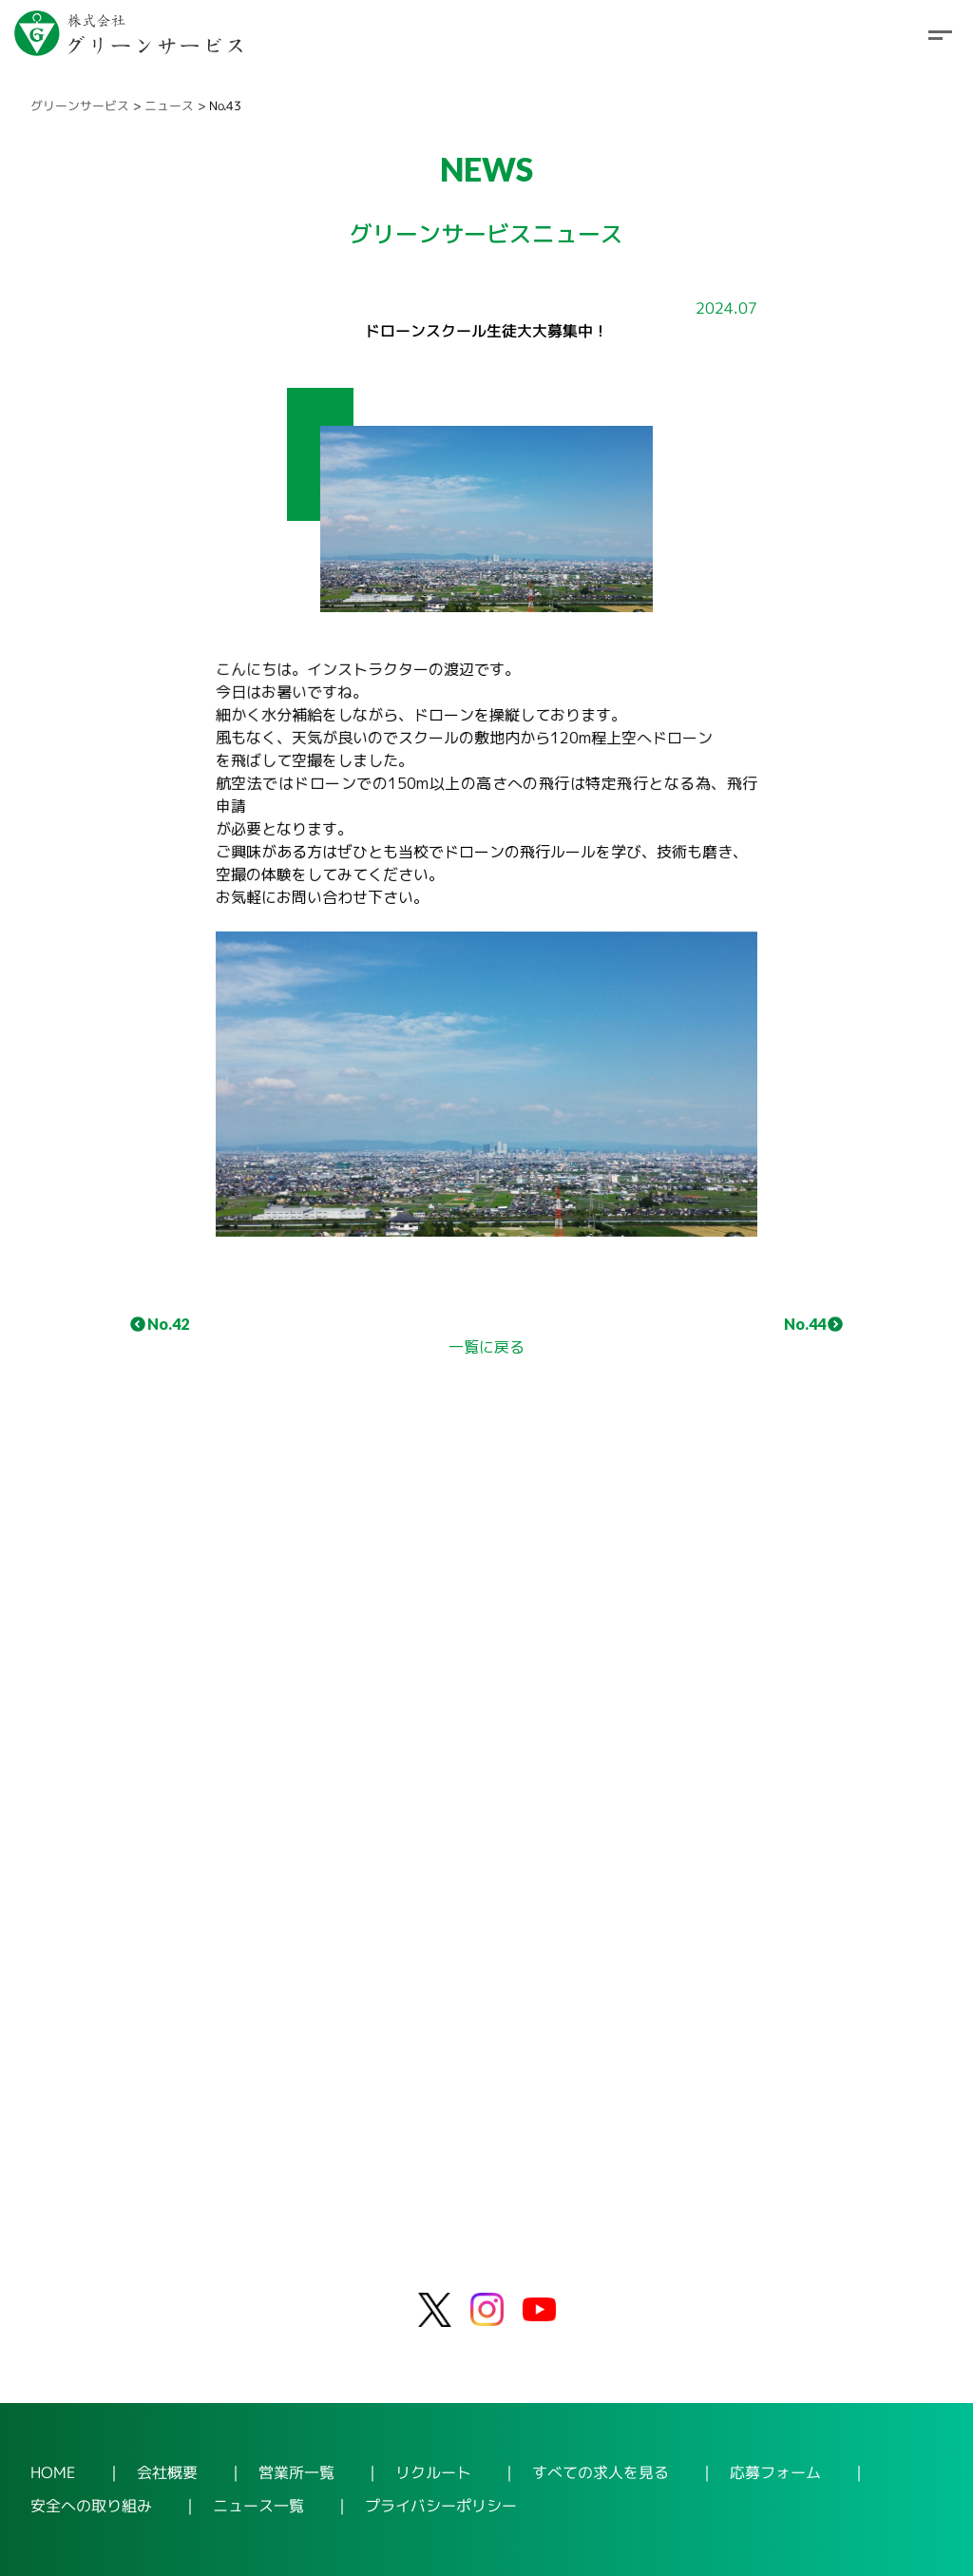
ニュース (169, 105)
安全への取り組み (91, 2505)
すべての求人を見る (600, 2472)
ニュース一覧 (258, 2505)
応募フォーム (775, 2472)
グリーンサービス (79, 105)
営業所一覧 (296, 2471)
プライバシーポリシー (441, 2505)
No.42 (159, 1324)
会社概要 (167, 2471)
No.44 (813, 1324)
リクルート (433, 2472)
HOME (53, 2471)
